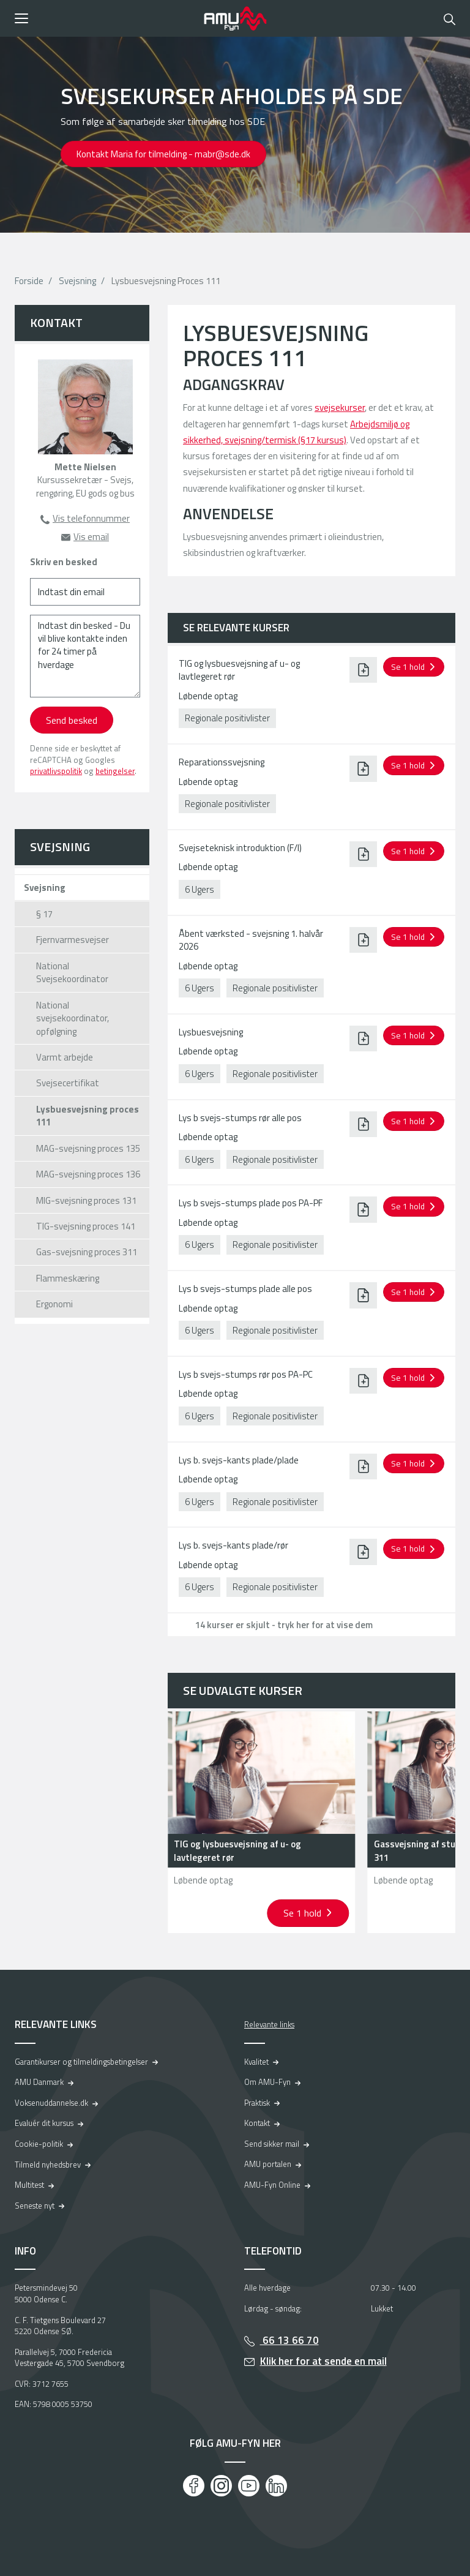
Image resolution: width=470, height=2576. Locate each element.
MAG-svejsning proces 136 (88, 1174)
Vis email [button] (91, 536)
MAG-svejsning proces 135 (88, 1148)
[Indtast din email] (85, 592)
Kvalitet (256, 2062)
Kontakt (257, 2123)
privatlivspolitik (56, 771)
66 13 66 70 (289, 2340)
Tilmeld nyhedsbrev (48, 2164)
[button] (105, 18)
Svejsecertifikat (67, 1083)
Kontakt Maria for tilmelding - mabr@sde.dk (163, 154)
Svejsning (77, 281)
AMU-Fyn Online (272, 2185)
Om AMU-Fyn (267, 2082)
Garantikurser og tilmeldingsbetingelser (81, 2062)
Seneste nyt (34, 2205)
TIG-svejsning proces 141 (85, 1226)
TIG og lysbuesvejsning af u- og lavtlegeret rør (239, 670)
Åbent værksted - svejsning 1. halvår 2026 (251, 940)
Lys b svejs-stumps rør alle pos (240, 1117)
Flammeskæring (67, 1278)
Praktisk (257, 2103)
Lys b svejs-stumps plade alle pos (245, 1288)
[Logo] (235, 18)
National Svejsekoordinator (72, 972)
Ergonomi (54, 1304)
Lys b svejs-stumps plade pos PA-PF (251, 1202)
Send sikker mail (271, 2144)
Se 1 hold (303, 1913)
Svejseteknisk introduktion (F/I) (240, 847)
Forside (29, 281)
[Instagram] (221, 2485)
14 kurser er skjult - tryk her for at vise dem (284, 1625)
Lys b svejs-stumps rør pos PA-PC (246, 1374)
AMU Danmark (39, 2082)
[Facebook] (193, 2485)
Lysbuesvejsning (211, 1032)
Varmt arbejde (64, 1057)
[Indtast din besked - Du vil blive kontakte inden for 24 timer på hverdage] (85, 656)
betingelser (115, 771)
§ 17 (44, 914)
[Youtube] (248, 2485)
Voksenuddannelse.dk (51, 2103)
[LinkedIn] (276, 2485)
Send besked (71, 720)
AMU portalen (267, 2164)
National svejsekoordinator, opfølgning (72, 1018)
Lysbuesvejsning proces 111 (87, 1115)
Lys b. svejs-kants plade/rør (233, 1545)
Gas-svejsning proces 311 (86, 1252)
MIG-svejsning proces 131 (86, 1200)
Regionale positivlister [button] (227, 718)
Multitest (29, 2185)
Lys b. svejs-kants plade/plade (239, 1460)
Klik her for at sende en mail (323, 2361)
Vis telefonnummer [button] (91, 518)
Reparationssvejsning (221, 762)
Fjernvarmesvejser (72, 940)
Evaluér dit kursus (44, 2123)
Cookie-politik (39, 2144)
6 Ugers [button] (199, 889)
